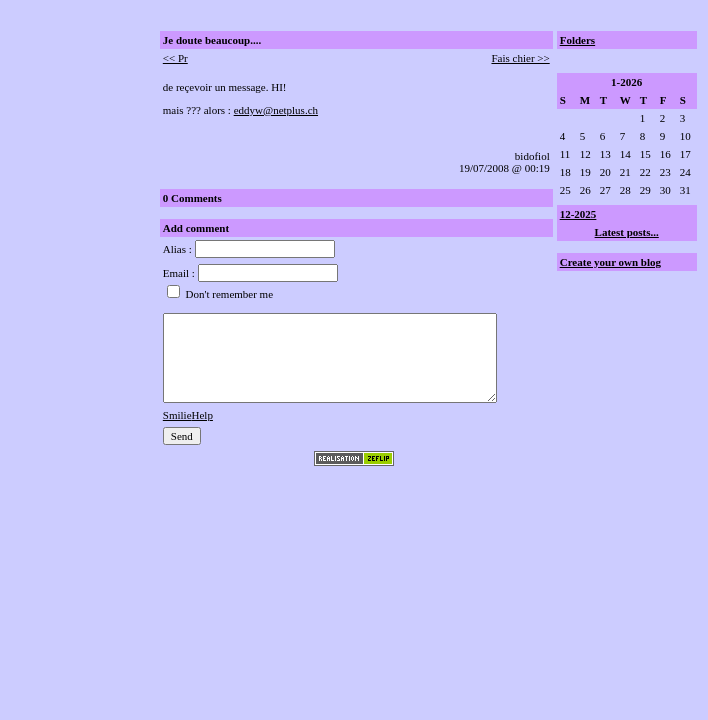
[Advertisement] (71, 163)
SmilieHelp (188, 415)
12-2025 (578, 214)
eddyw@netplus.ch (276, 110)
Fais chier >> (520, 58)
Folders (577, 40)
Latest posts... (627, 232)
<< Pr (175, 58)
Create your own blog (610, 262)
